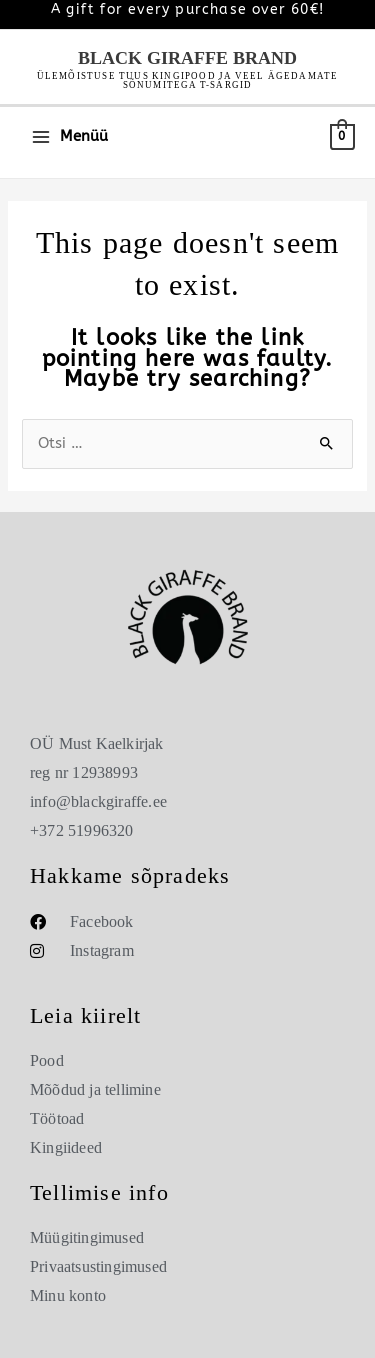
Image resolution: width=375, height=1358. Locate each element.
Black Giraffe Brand (187, 58)
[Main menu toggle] (69, 136)
